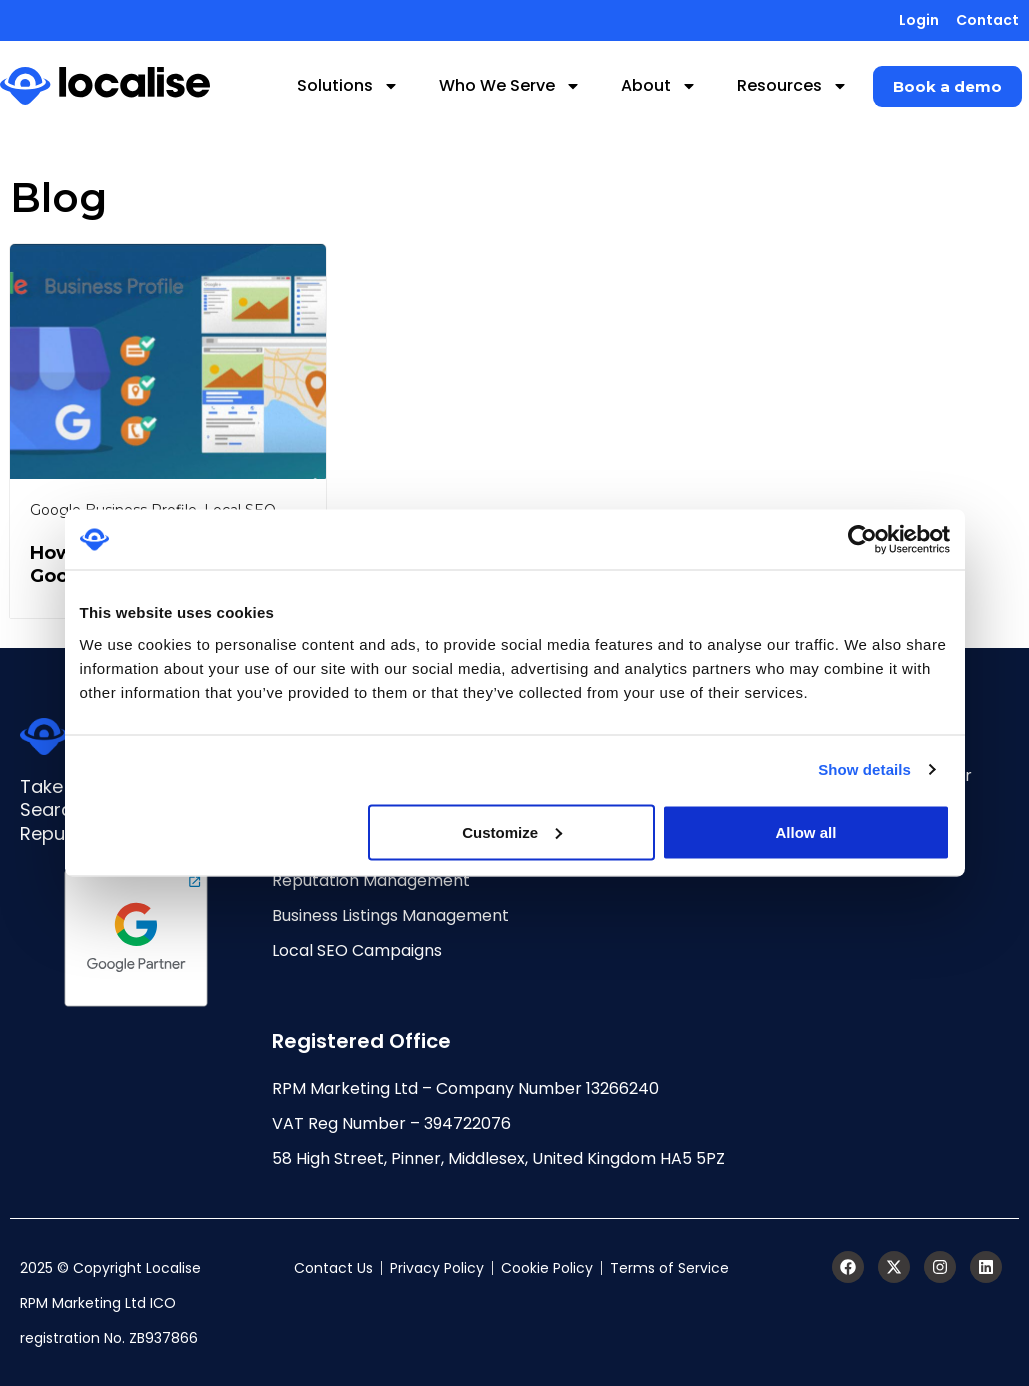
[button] (947, 86)
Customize (512, 831)
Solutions (348, 86)
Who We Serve (510, 86)
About (659, 86)
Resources (792, 86)
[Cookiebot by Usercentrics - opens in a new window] (862, 540)
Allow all (806, 831)
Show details (864, 769)
